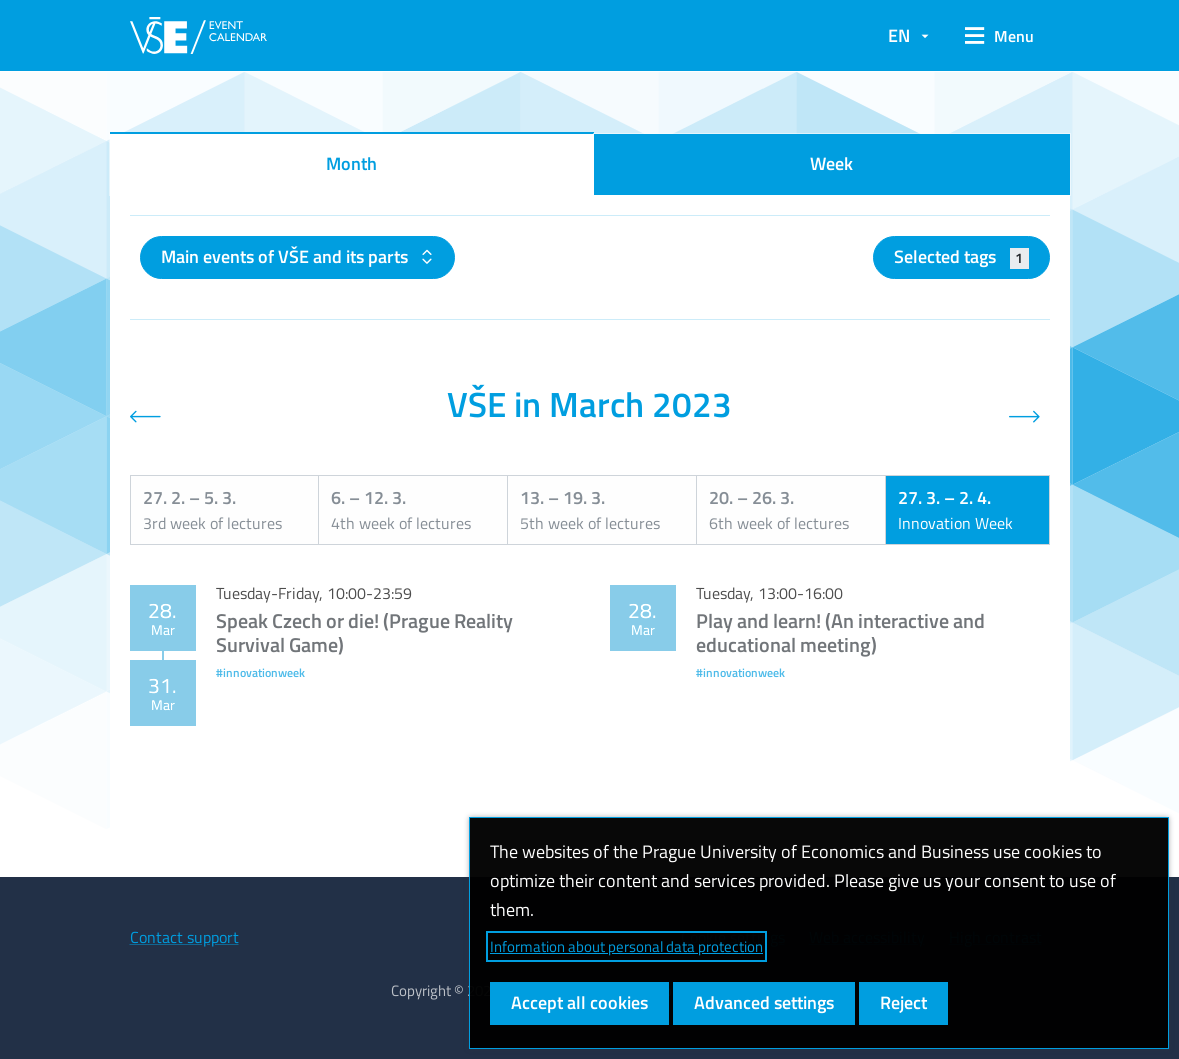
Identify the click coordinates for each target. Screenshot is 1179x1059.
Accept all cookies (579, 1002)
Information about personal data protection (626, 946)
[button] (999, 36)
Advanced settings (764, 1002)
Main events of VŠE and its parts (286, 256)
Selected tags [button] (961, 256)
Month (351, 163)
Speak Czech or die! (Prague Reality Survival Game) (364, 632)
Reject (903, 1002)
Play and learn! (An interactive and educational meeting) (840, 632)
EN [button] (899, 35)
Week (831, 163)
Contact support (184, 937)
